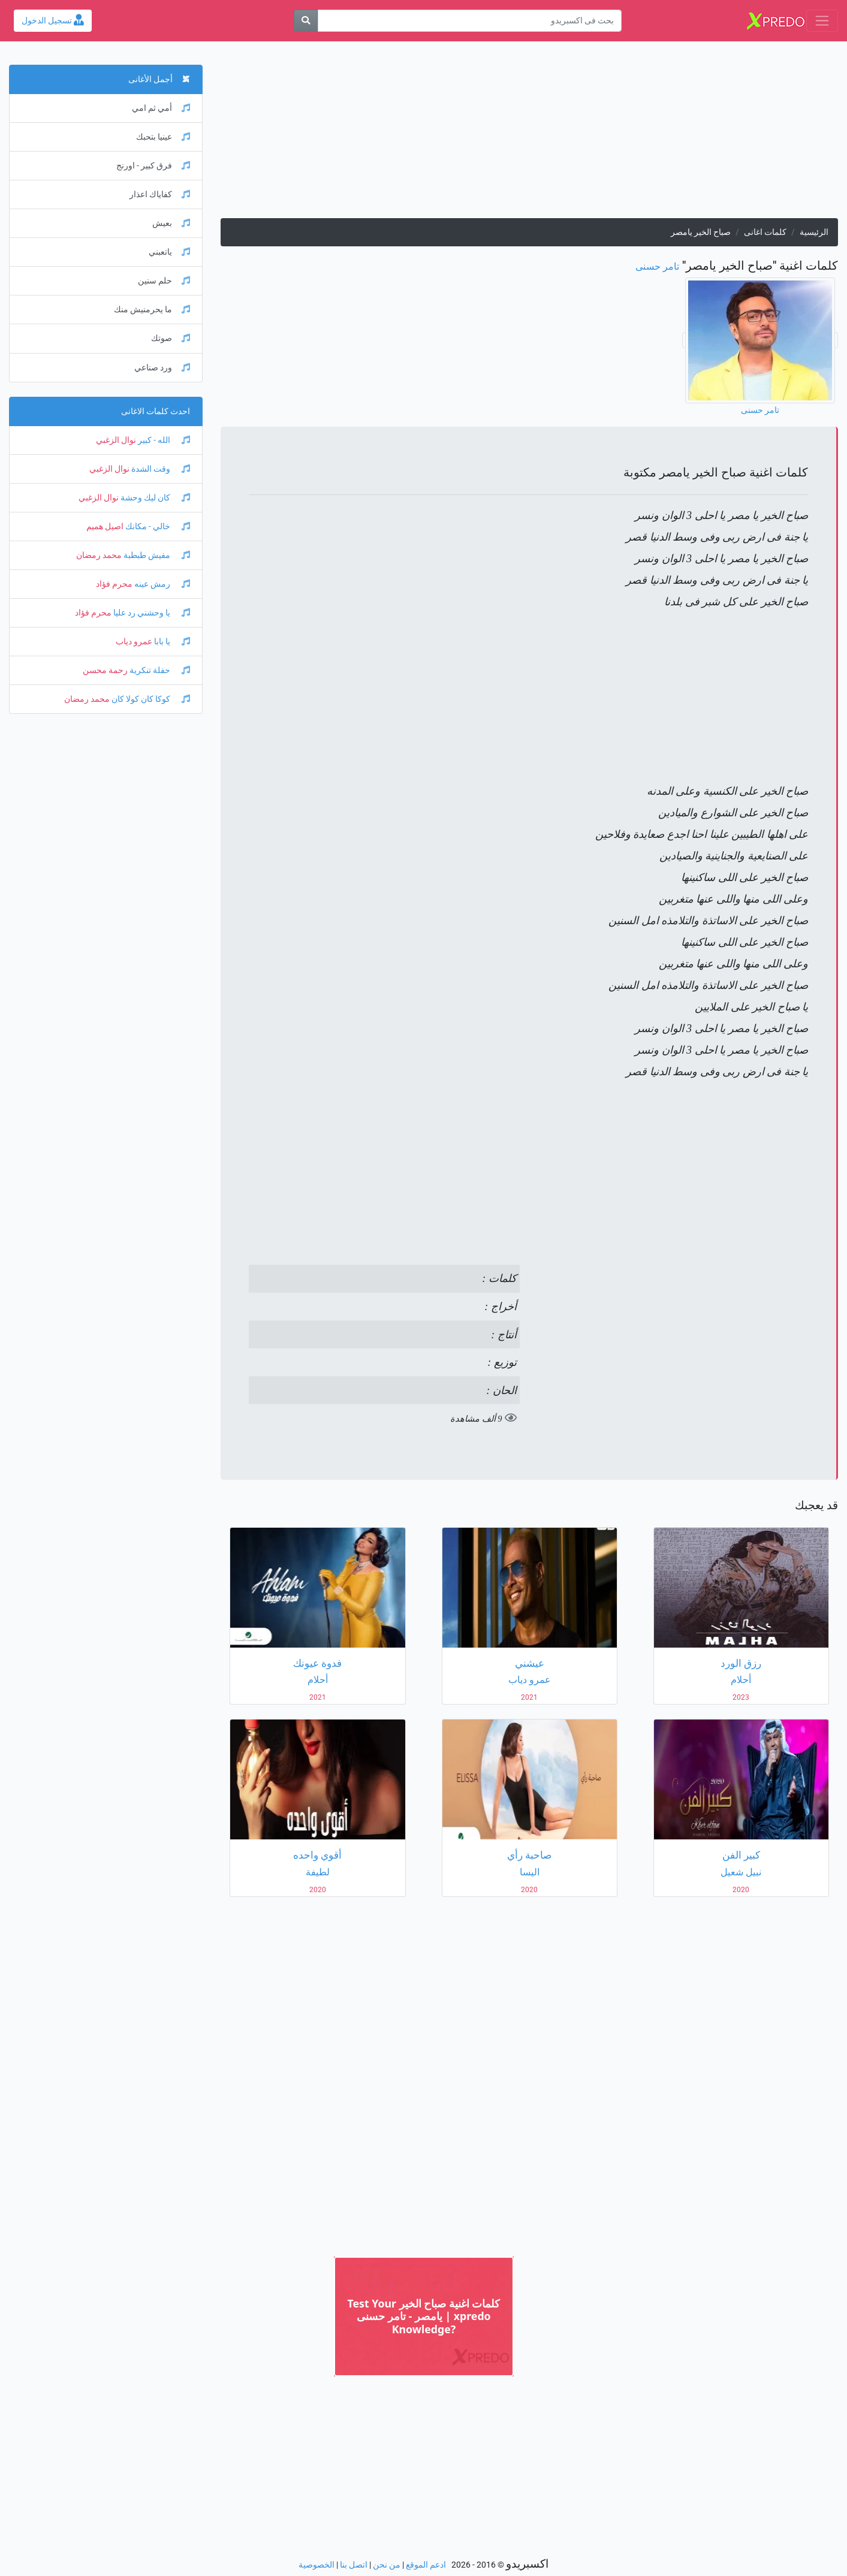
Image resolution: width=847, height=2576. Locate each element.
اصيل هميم (104, 526)
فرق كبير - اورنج (153, 166)
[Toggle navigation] (822, 21)
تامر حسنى (657, 266)
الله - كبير (163, 440)
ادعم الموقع (426, 2565)
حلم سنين (164, 281)
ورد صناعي (162, 368)
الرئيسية (814, 232)
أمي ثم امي (161, 108)
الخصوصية (316, 2565)
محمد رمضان (99, 555)
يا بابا (171, 642)
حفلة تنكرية (159, 670)
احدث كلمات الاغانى (155, 411)
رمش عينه (161, 584)
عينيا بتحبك (163, 137)
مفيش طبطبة (156, 555)
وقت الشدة (159, 469)
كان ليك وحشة (154, 498)
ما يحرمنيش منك (152, 309)
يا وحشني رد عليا (150, 613)
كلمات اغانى (765, 232)
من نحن (386, 2565)
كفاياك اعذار (159, 194)
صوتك (170, 338)
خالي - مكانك (156, 526)
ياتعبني (169, 252)
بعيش (171, 223)
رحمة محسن (105, 670)
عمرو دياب (134, 642)
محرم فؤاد (114, 584)
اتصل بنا (353, 2565)
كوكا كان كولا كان (150, 699)
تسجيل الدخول (53, 21)
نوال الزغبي (116, 440)
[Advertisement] (529, 134)
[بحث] (306, 21)
